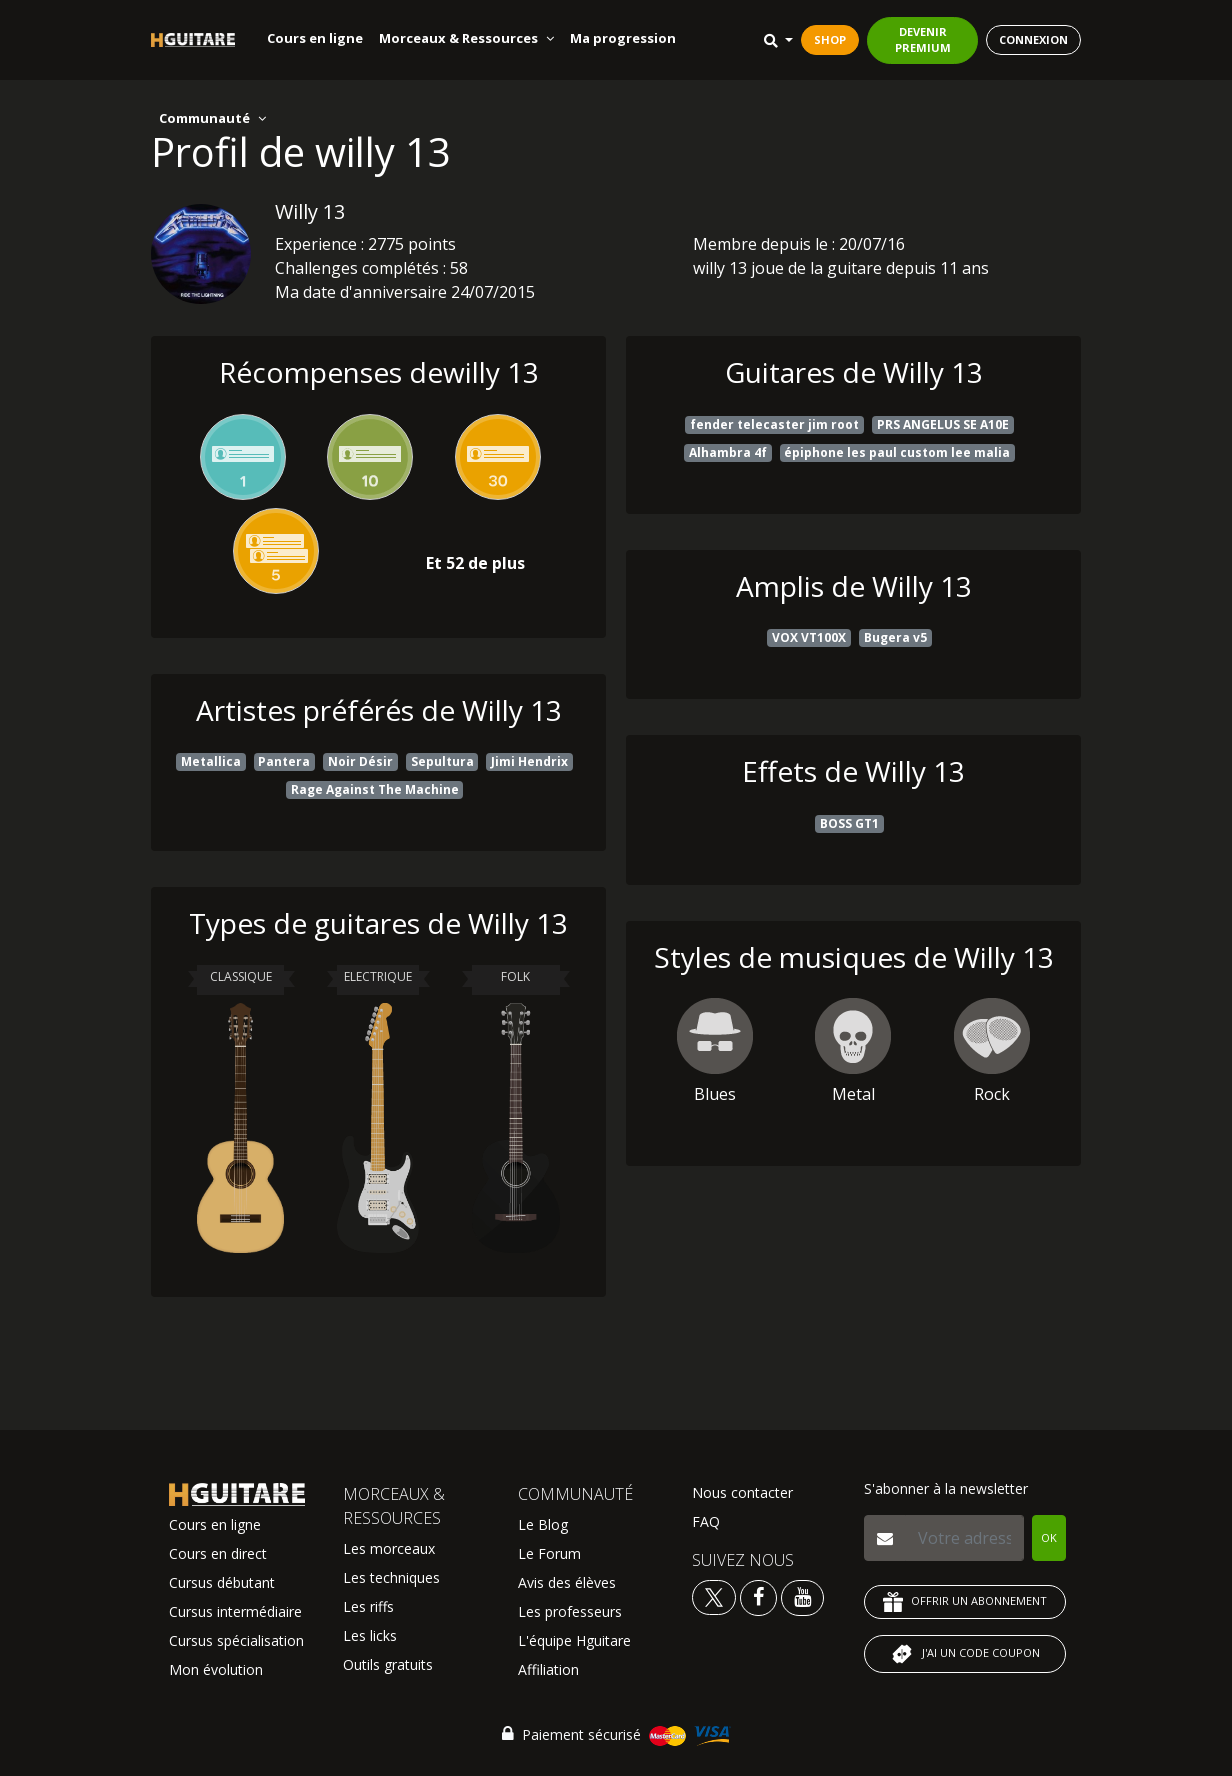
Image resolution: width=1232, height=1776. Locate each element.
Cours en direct (218, 1553)
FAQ (706, 1521)
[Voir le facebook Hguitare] (758, 1596)
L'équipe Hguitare (574, 1640)
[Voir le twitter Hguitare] (716, 1596)
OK (1049, 1537)
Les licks (370, 1635)
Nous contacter (742, 1492)
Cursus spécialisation (236, 1640)
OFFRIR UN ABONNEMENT (965, 1602)
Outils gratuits (388, 1664)
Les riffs (368, 1606)
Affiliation (548, 1669)
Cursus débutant (222, 1582)
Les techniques (391, 1577)
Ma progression (623, 38)
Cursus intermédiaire (235, 1611)
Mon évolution (216, 1669)
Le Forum (549, 1553)
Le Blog (543, 1524)
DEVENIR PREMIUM (923, 40)
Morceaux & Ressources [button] (466, 38)
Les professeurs (570, 1611)
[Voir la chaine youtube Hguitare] (802, 1596)
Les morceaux (389, 1548)
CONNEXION (1033, 39)
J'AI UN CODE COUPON (965, 1654)
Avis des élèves (567, 1582)
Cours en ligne (315, 38)
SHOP (830, 39)
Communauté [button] (212, 118)
